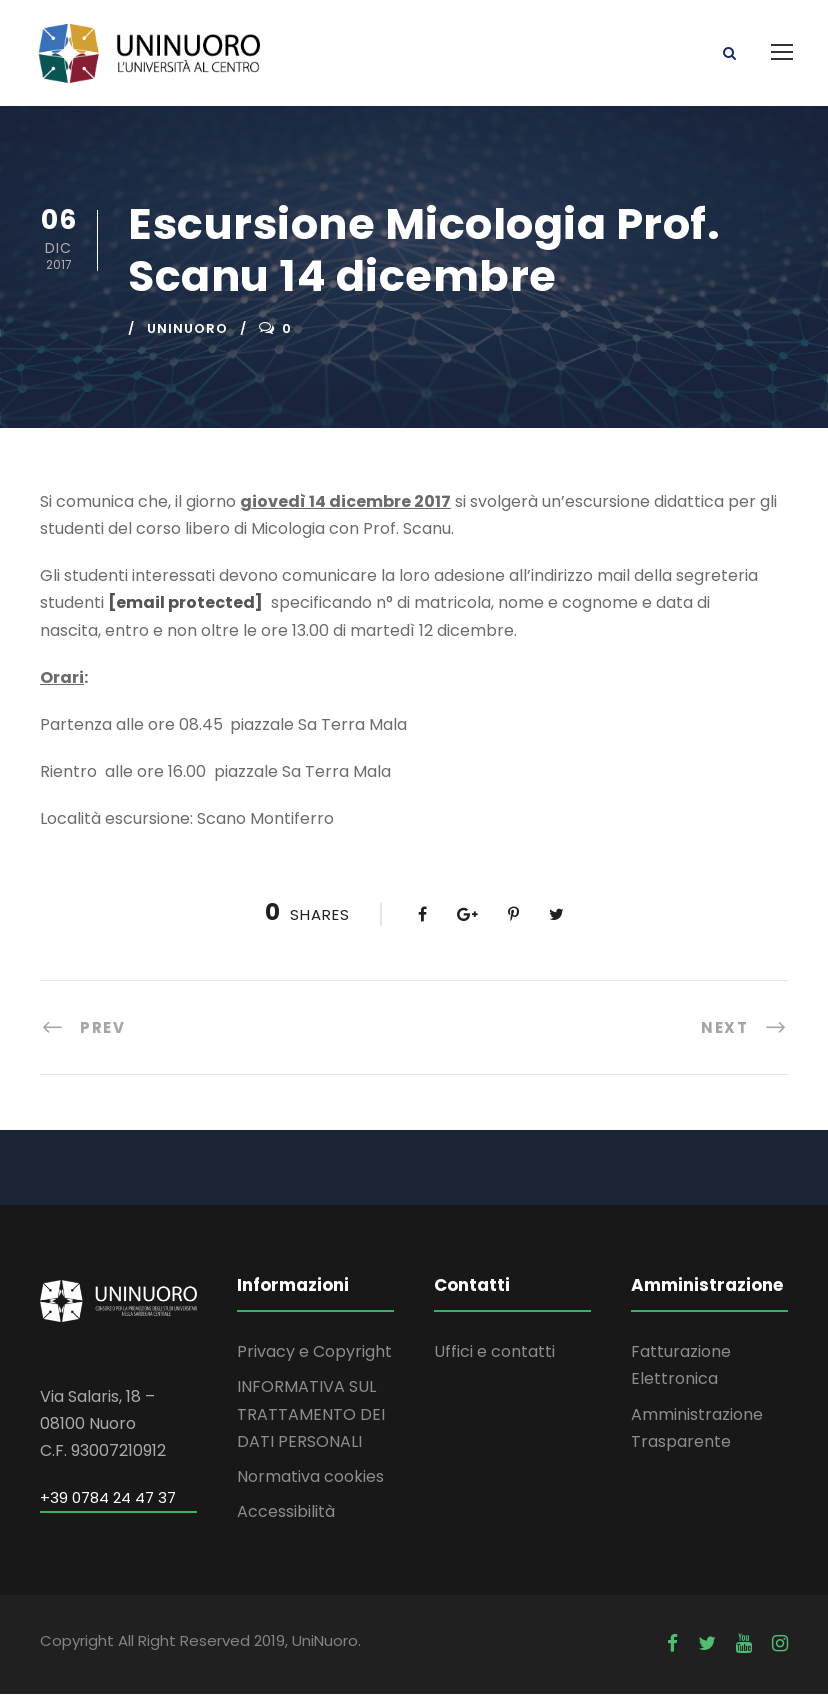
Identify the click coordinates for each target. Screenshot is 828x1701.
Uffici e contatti (494, 1359)
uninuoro (187, 335)
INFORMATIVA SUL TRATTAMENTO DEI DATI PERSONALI (311, 1421)
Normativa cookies (310, 1483)
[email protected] (185, 610)
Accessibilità (286, 1519)
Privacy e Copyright (314, 1359)
